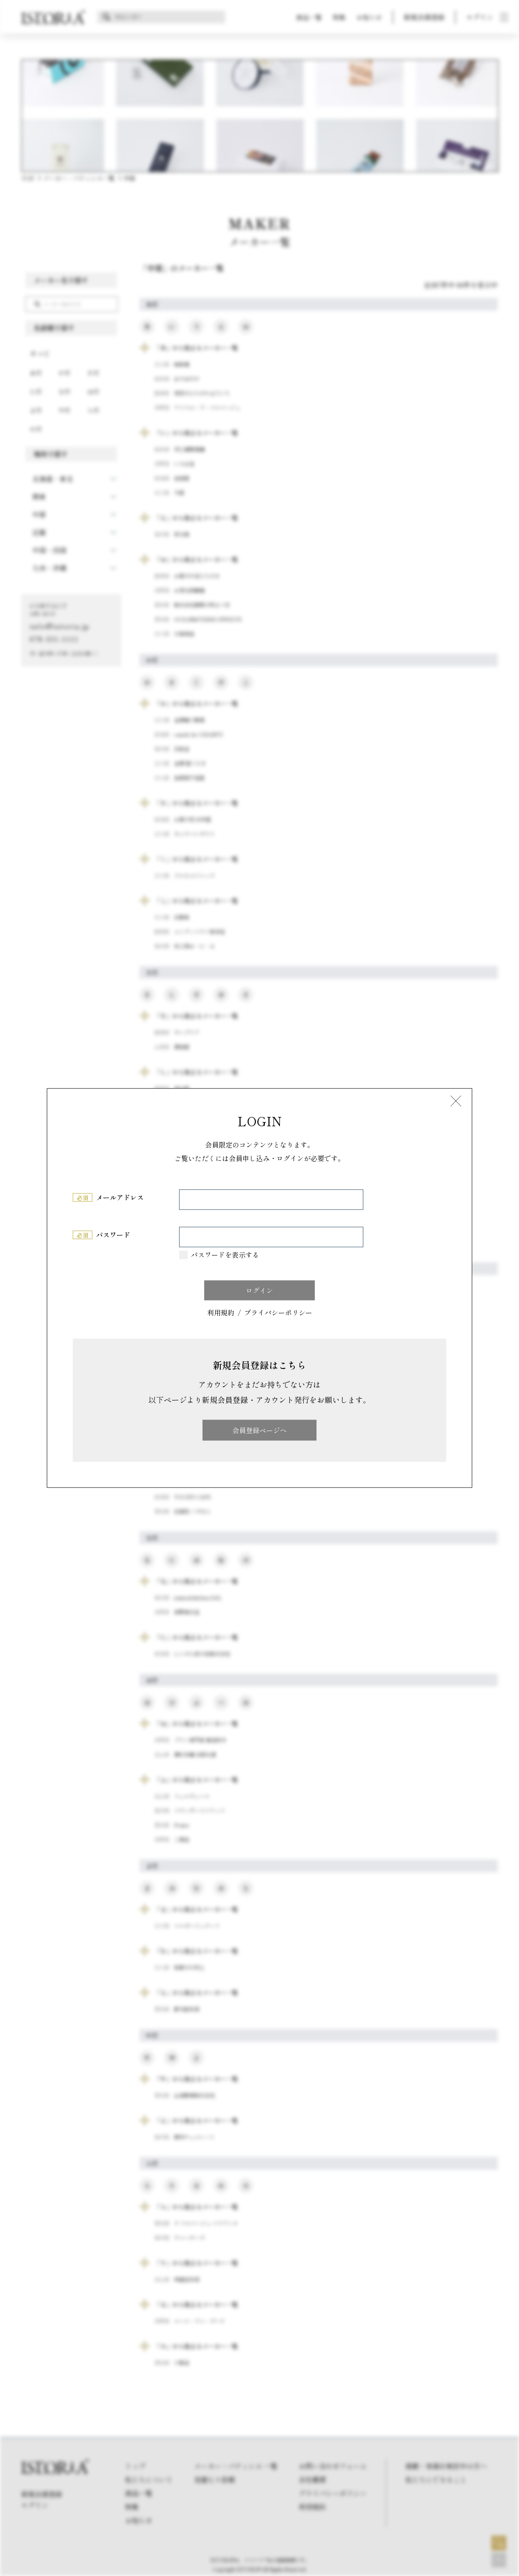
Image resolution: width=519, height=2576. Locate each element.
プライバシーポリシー (278, 1313)
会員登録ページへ (259, 1430)
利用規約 (220, 1313)
